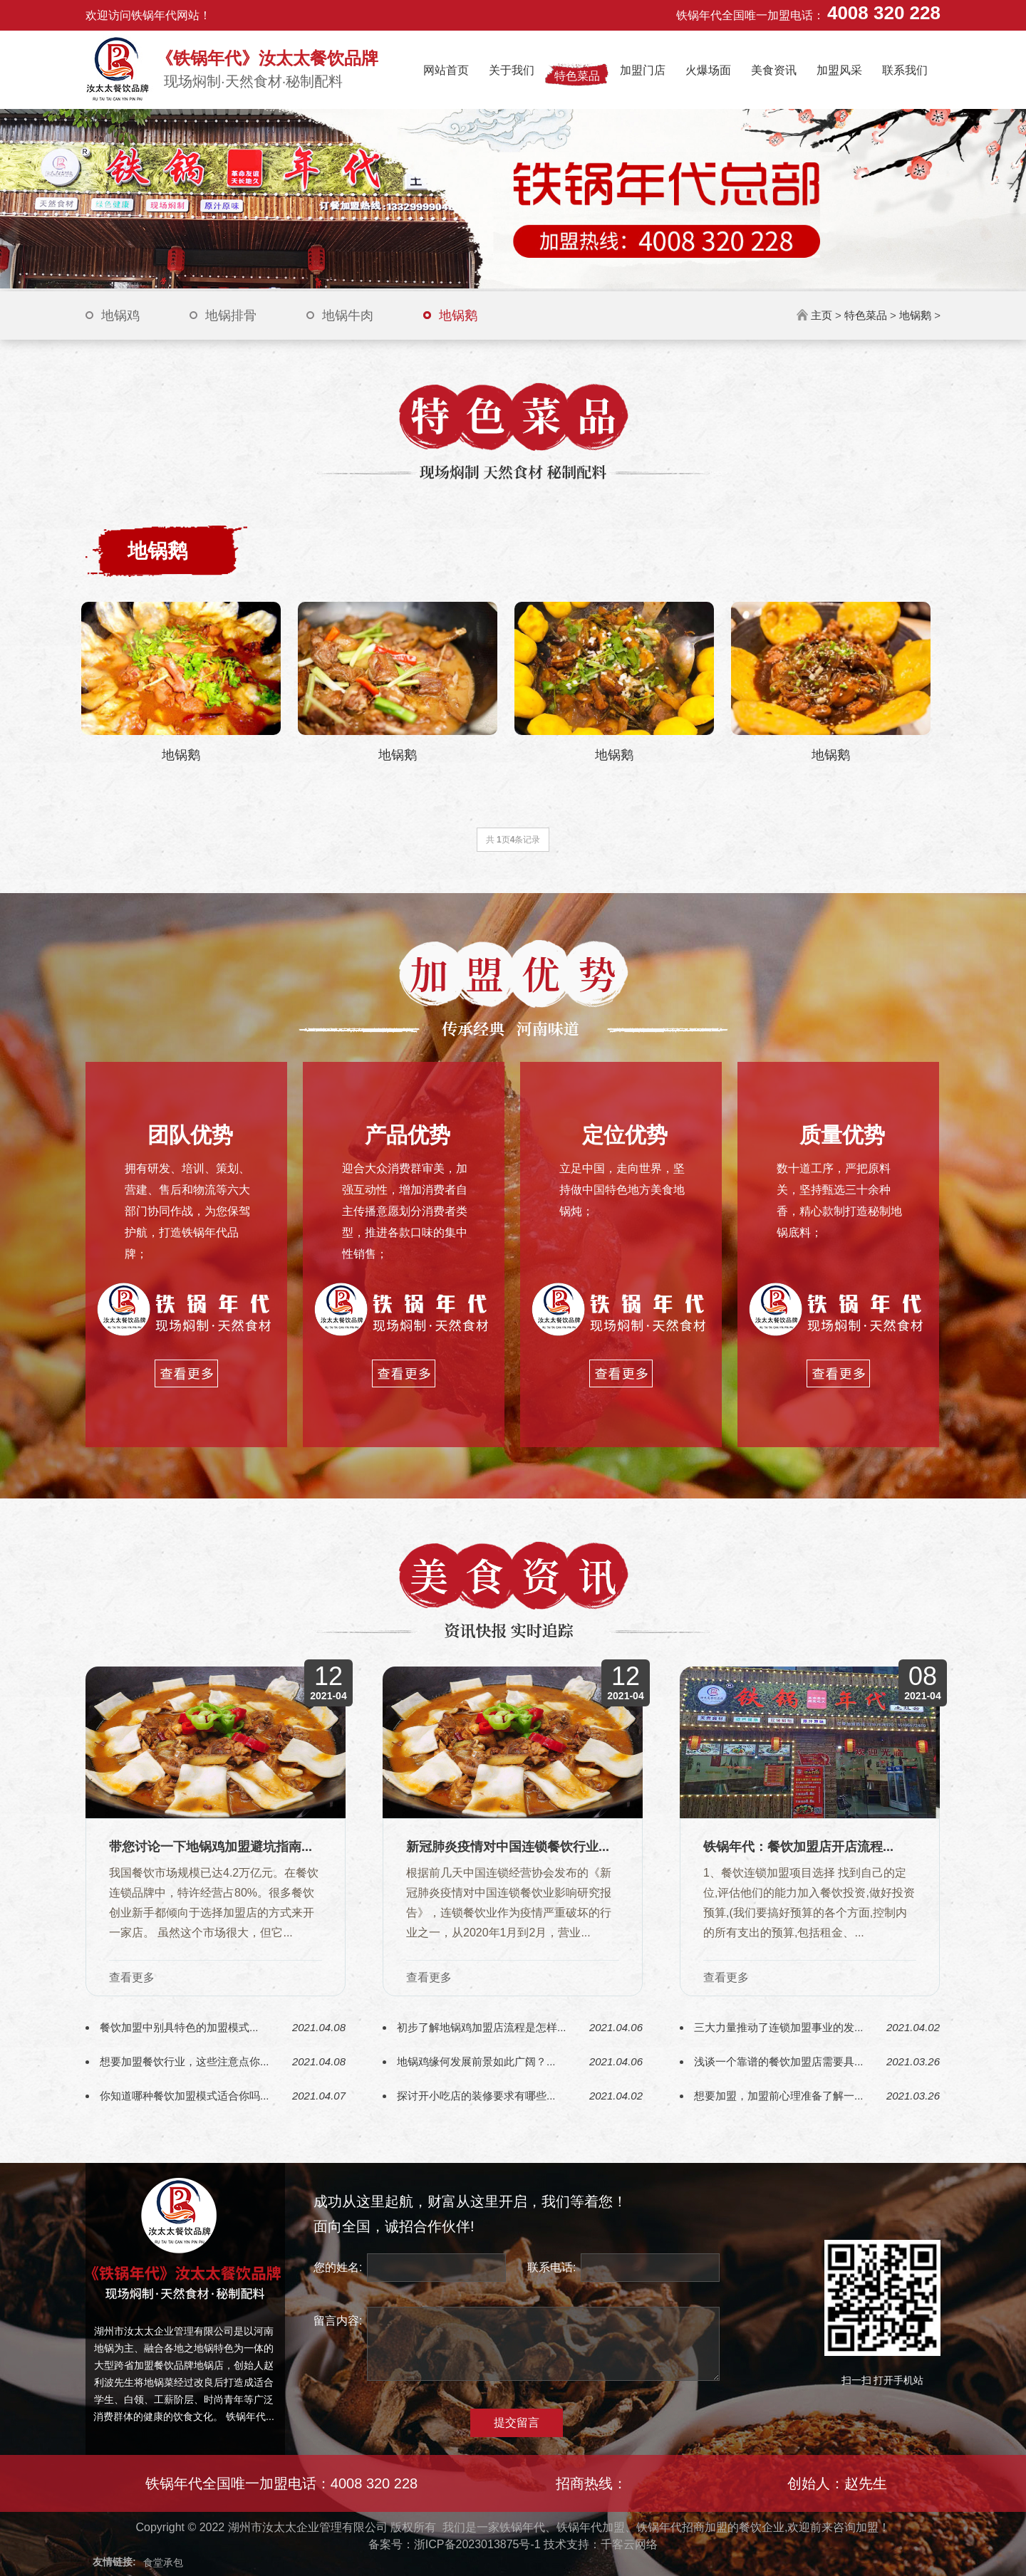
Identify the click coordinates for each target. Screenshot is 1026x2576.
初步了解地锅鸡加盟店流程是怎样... (481, 2027)
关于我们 (511, 70)
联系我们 (905, 70)
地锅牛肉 (347, 315)
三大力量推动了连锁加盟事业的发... (779, 2027)
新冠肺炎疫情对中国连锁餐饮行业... (507, 1847)
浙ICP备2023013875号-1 (477, 2544)
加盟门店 (642, 70)
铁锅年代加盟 (590, 2527)
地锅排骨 (230, 315)
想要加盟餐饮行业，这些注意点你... (184, 2061)
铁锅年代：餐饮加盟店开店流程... (798, 1847)
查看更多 (132, 1977)
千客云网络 (629, 2544)
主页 (821, 315)
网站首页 (446, 70)
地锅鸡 (120, 315)
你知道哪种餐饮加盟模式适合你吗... (184, 2096)
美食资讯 (774, 70)
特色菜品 (577, 76)
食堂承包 (163, 2562)
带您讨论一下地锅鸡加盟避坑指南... (210, 1847)
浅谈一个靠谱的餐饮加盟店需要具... (779, 2061)
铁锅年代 (522, 2527)
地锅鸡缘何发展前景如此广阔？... (476, 2061)
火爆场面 (708, 70)
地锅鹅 (458, 315)
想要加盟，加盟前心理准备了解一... (779, 2096)
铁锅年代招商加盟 (681, 2527)
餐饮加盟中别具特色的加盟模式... (179, 2027)
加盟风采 (839, 70)
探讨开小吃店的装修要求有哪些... (476, 2096)
